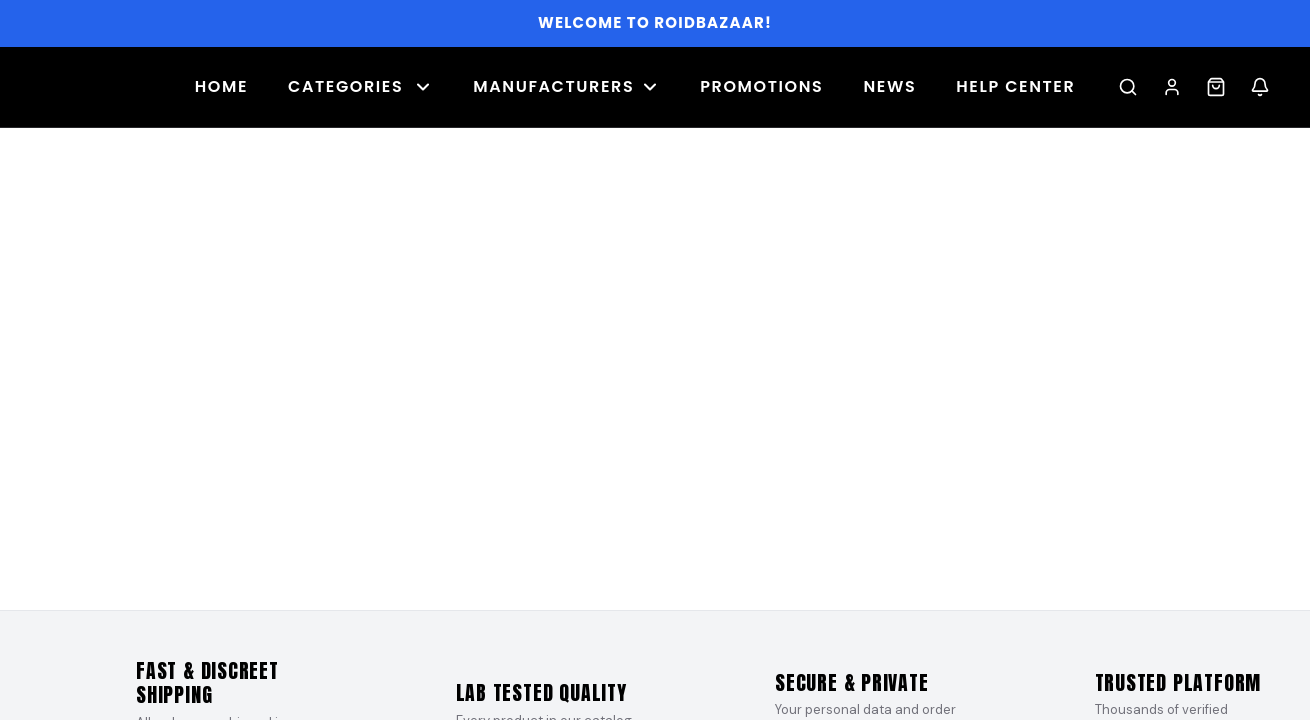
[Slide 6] (655, 590)
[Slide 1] (567, 590)
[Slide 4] (623, 590)
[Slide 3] (607, 590)
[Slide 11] (735, 590)
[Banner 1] (655, 369)
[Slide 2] (591, 590)
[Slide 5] (639, 590)
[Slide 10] (719, 590)
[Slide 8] (687, 590)
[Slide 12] (751, 590)
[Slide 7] (671, 590)
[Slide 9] (703, 590)
